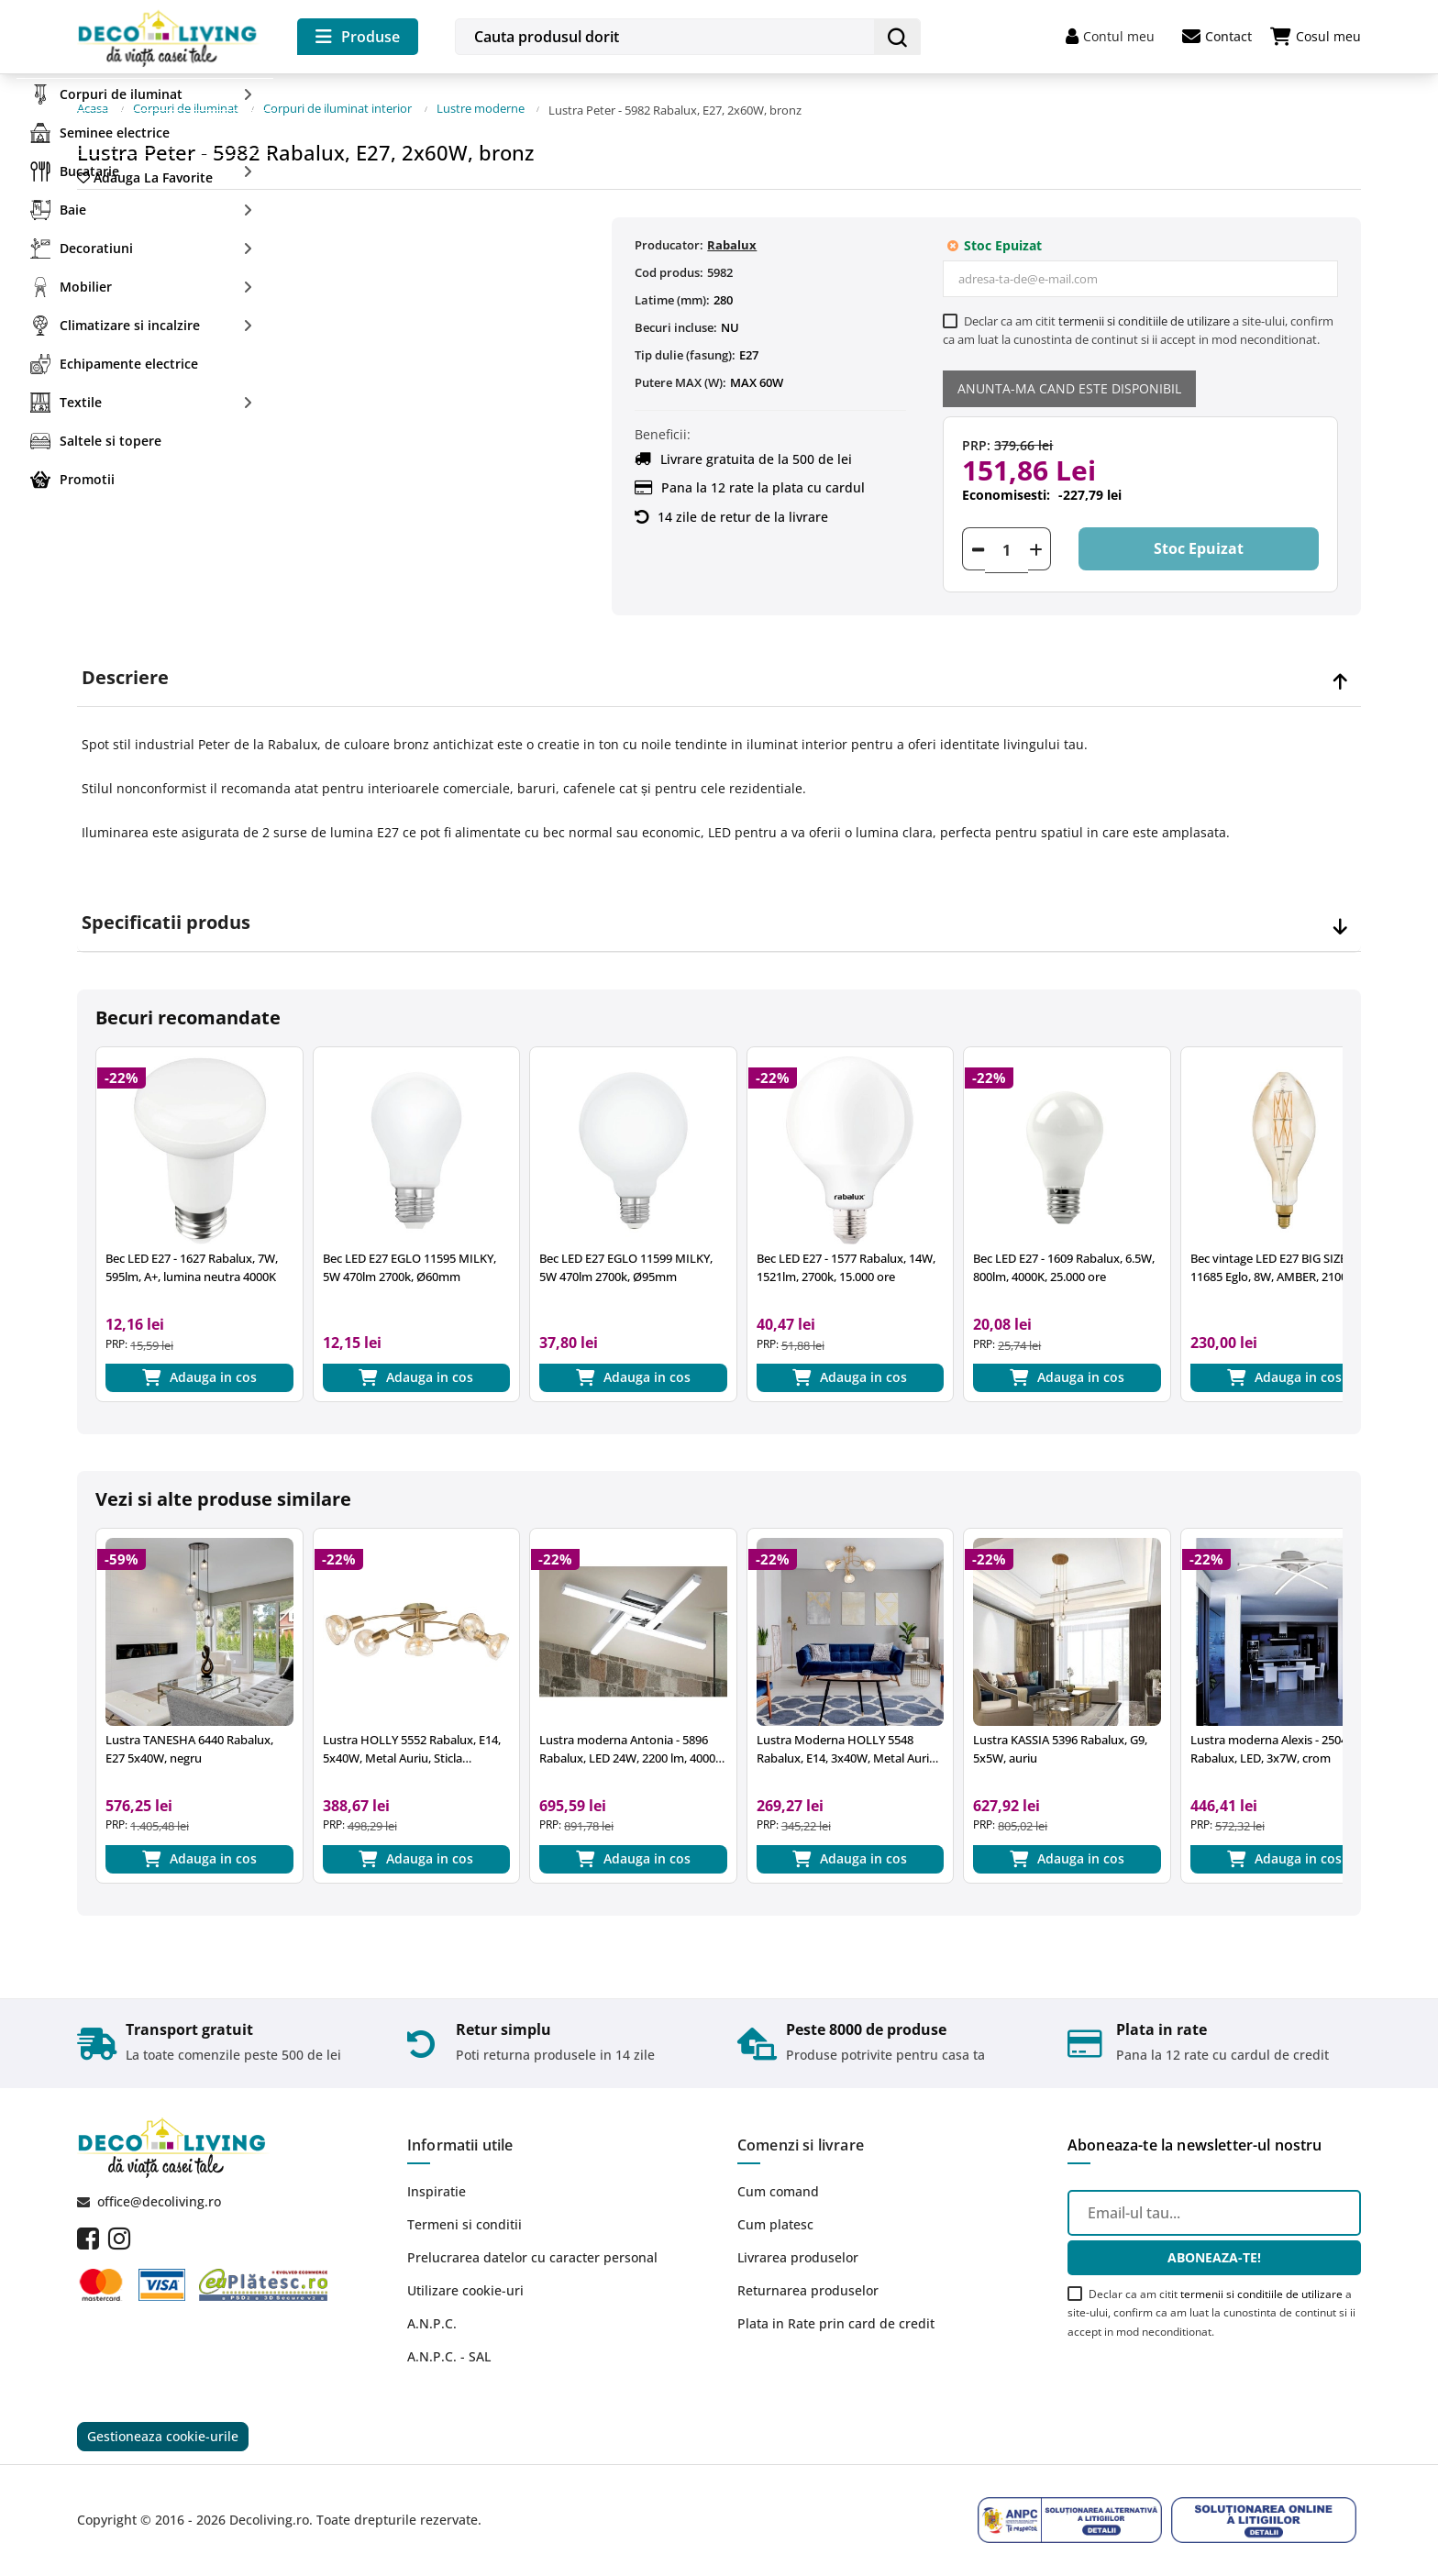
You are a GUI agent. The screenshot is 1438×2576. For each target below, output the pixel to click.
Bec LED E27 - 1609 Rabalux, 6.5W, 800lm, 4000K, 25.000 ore (1064, 1259)
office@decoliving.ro (159, 2200)
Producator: (669, 236)
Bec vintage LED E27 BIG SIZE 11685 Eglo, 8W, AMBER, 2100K (1272, 1259)
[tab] (719, 670)
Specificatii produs (166, 914)
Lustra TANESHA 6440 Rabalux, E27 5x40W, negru (189, 1743)
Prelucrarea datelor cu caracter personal (532, 2255)
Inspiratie (436, 2189)
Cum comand (778, 2189)
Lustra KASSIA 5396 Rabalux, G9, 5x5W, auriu (1060, 1743)
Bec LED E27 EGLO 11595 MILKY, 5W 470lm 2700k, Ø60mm (409, 1259)
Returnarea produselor (808, 2288)
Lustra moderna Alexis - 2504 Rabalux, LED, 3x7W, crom (1268, 1743)
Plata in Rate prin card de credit (836, 2321)
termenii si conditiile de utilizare (1144, 312)
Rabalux (732, 236)
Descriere (125, 669)
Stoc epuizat (1194, 541)
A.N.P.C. (432, 2321)
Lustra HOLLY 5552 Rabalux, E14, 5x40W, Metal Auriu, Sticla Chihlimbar (412, 1744)
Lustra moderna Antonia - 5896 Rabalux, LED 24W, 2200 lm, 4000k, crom (632, 1744)
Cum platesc (775, 2222)
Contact (1217, 37)
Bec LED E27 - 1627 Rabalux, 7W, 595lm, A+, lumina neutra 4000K (191, 1259)
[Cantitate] (1006, 542)
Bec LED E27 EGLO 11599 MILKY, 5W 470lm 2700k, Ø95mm (626, 1259)
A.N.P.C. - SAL (449, 2354)
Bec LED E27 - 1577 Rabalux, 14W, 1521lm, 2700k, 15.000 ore (846, 1259)
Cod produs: (669, 264)
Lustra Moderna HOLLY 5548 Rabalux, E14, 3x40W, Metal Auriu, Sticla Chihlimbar (848, 1744)
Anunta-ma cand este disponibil (1069, 380)
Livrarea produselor (797, 2255)
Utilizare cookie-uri (465, 2288)
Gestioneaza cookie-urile (162, 2436)
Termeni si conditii (464, 2222)
